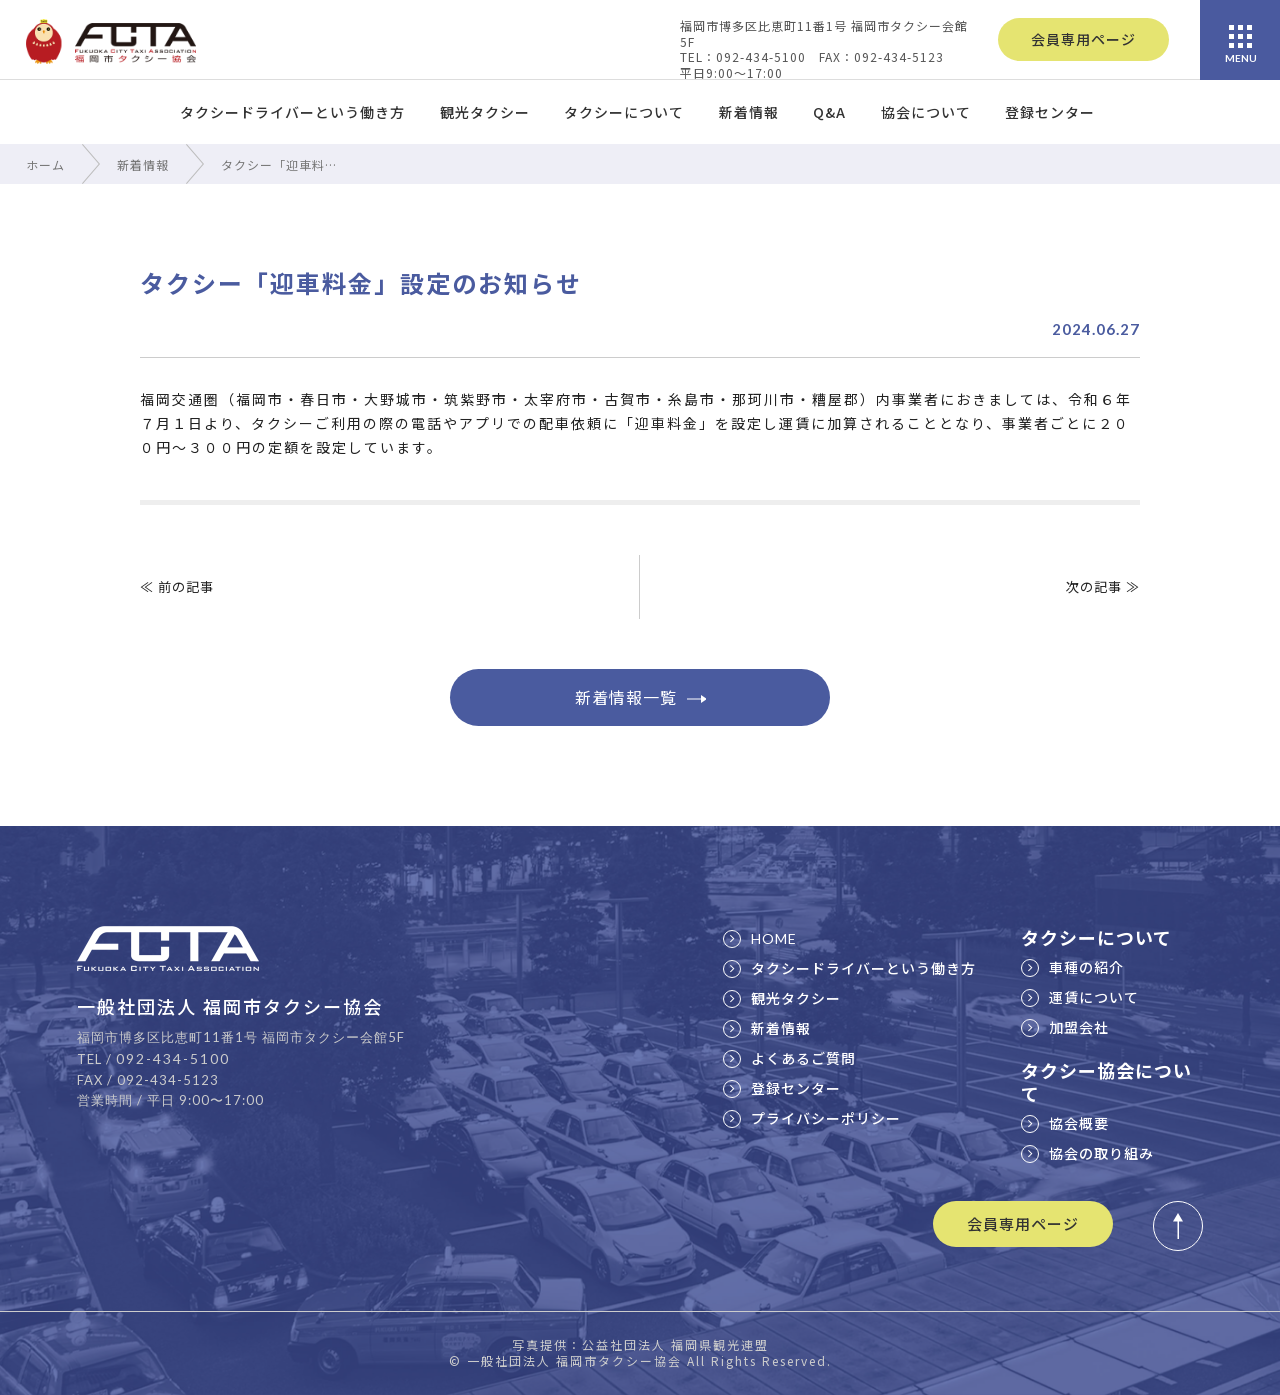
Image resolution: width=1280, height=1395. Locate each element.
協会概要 (1065, 1123)
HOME (760, 938)
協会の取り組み (1087, 1153)
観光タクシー (485, 112)
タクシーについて (624, 112)
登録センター (1050, 112)
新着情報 (749, 112)
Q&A (829, 112)
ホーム (45, 164)
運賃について (1080, 997)
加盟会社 (1065, 1027)
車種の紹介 (1072, 967)
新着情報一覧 (640, 697)
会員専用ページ (1083, 39)
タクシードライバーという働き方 (292, 112)
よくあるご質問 (789, 1058)
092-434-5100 (173, 1058)
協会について (926, 112)
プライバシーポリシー (812, 1118)
